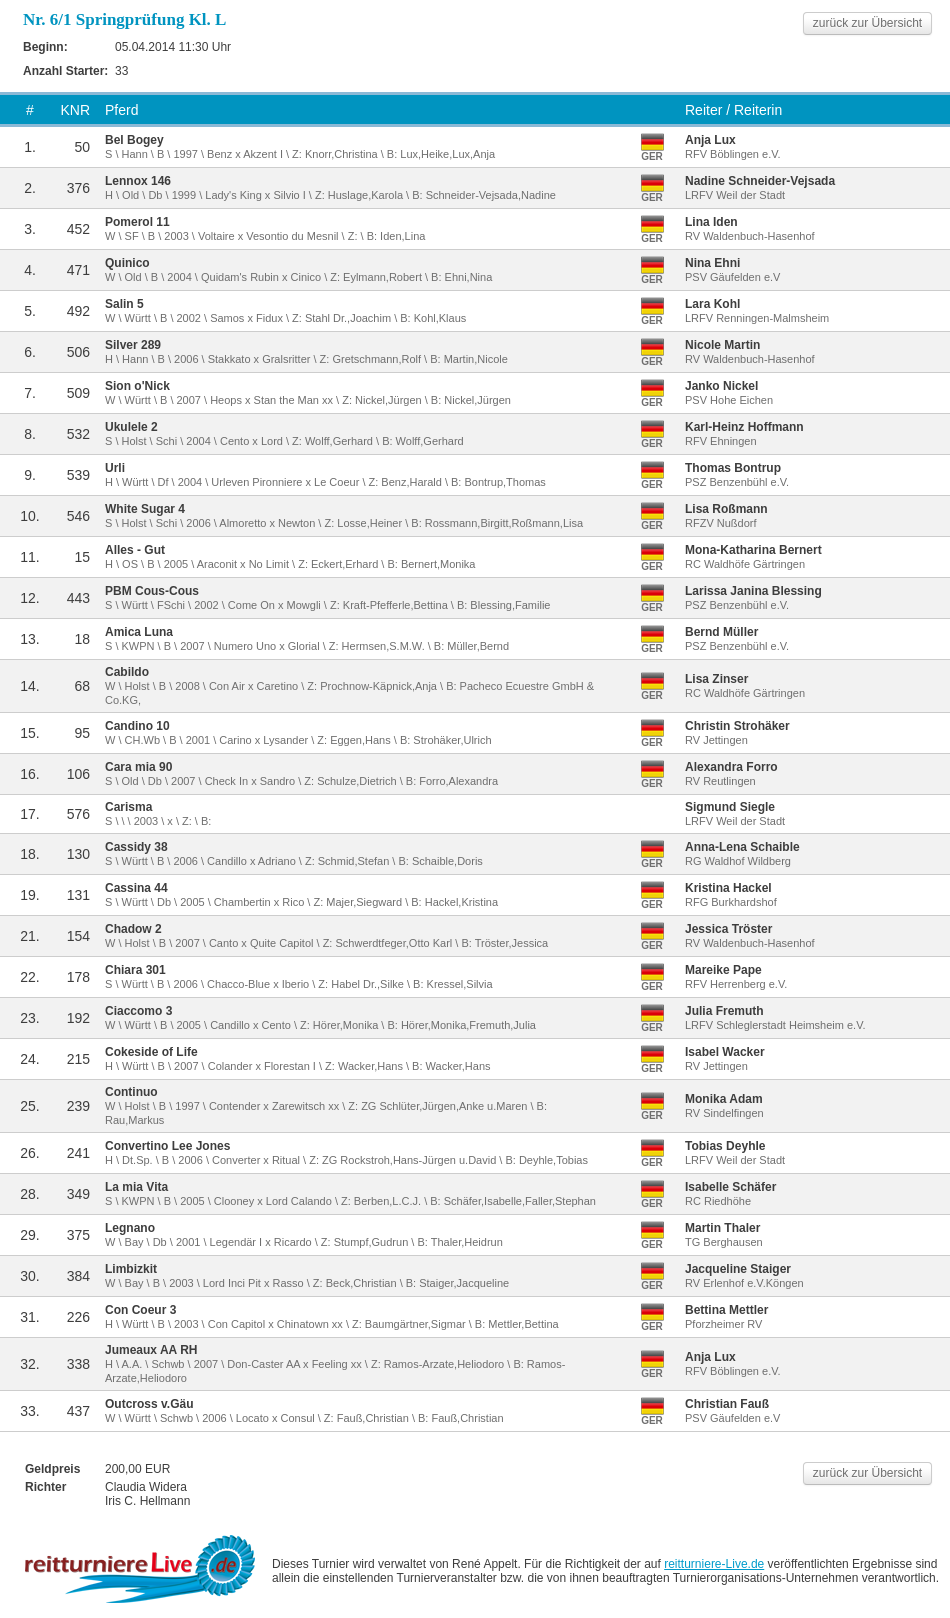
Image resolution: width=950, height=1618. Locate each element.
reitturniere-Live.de (714, 1564)
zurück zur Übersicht (867, 23)
